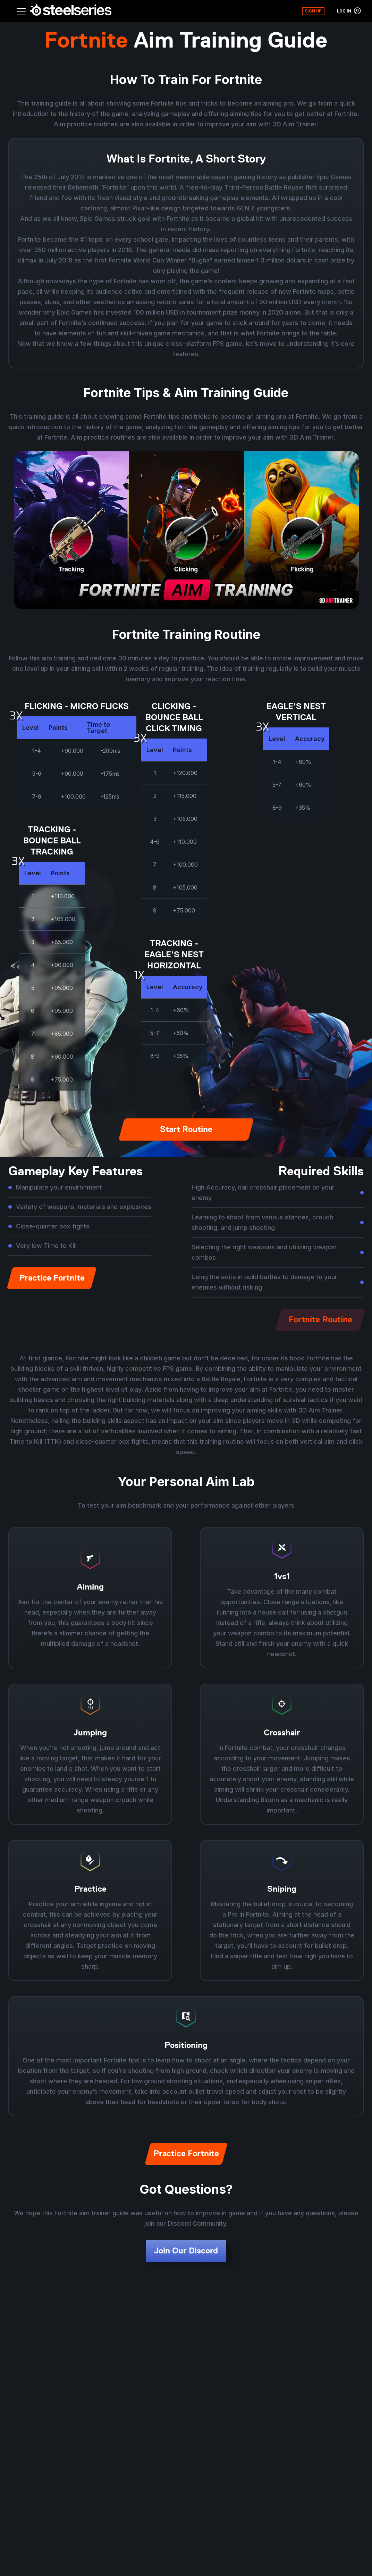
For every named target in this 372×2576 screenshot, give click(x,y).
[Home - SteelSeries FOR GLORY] (70, 11)
